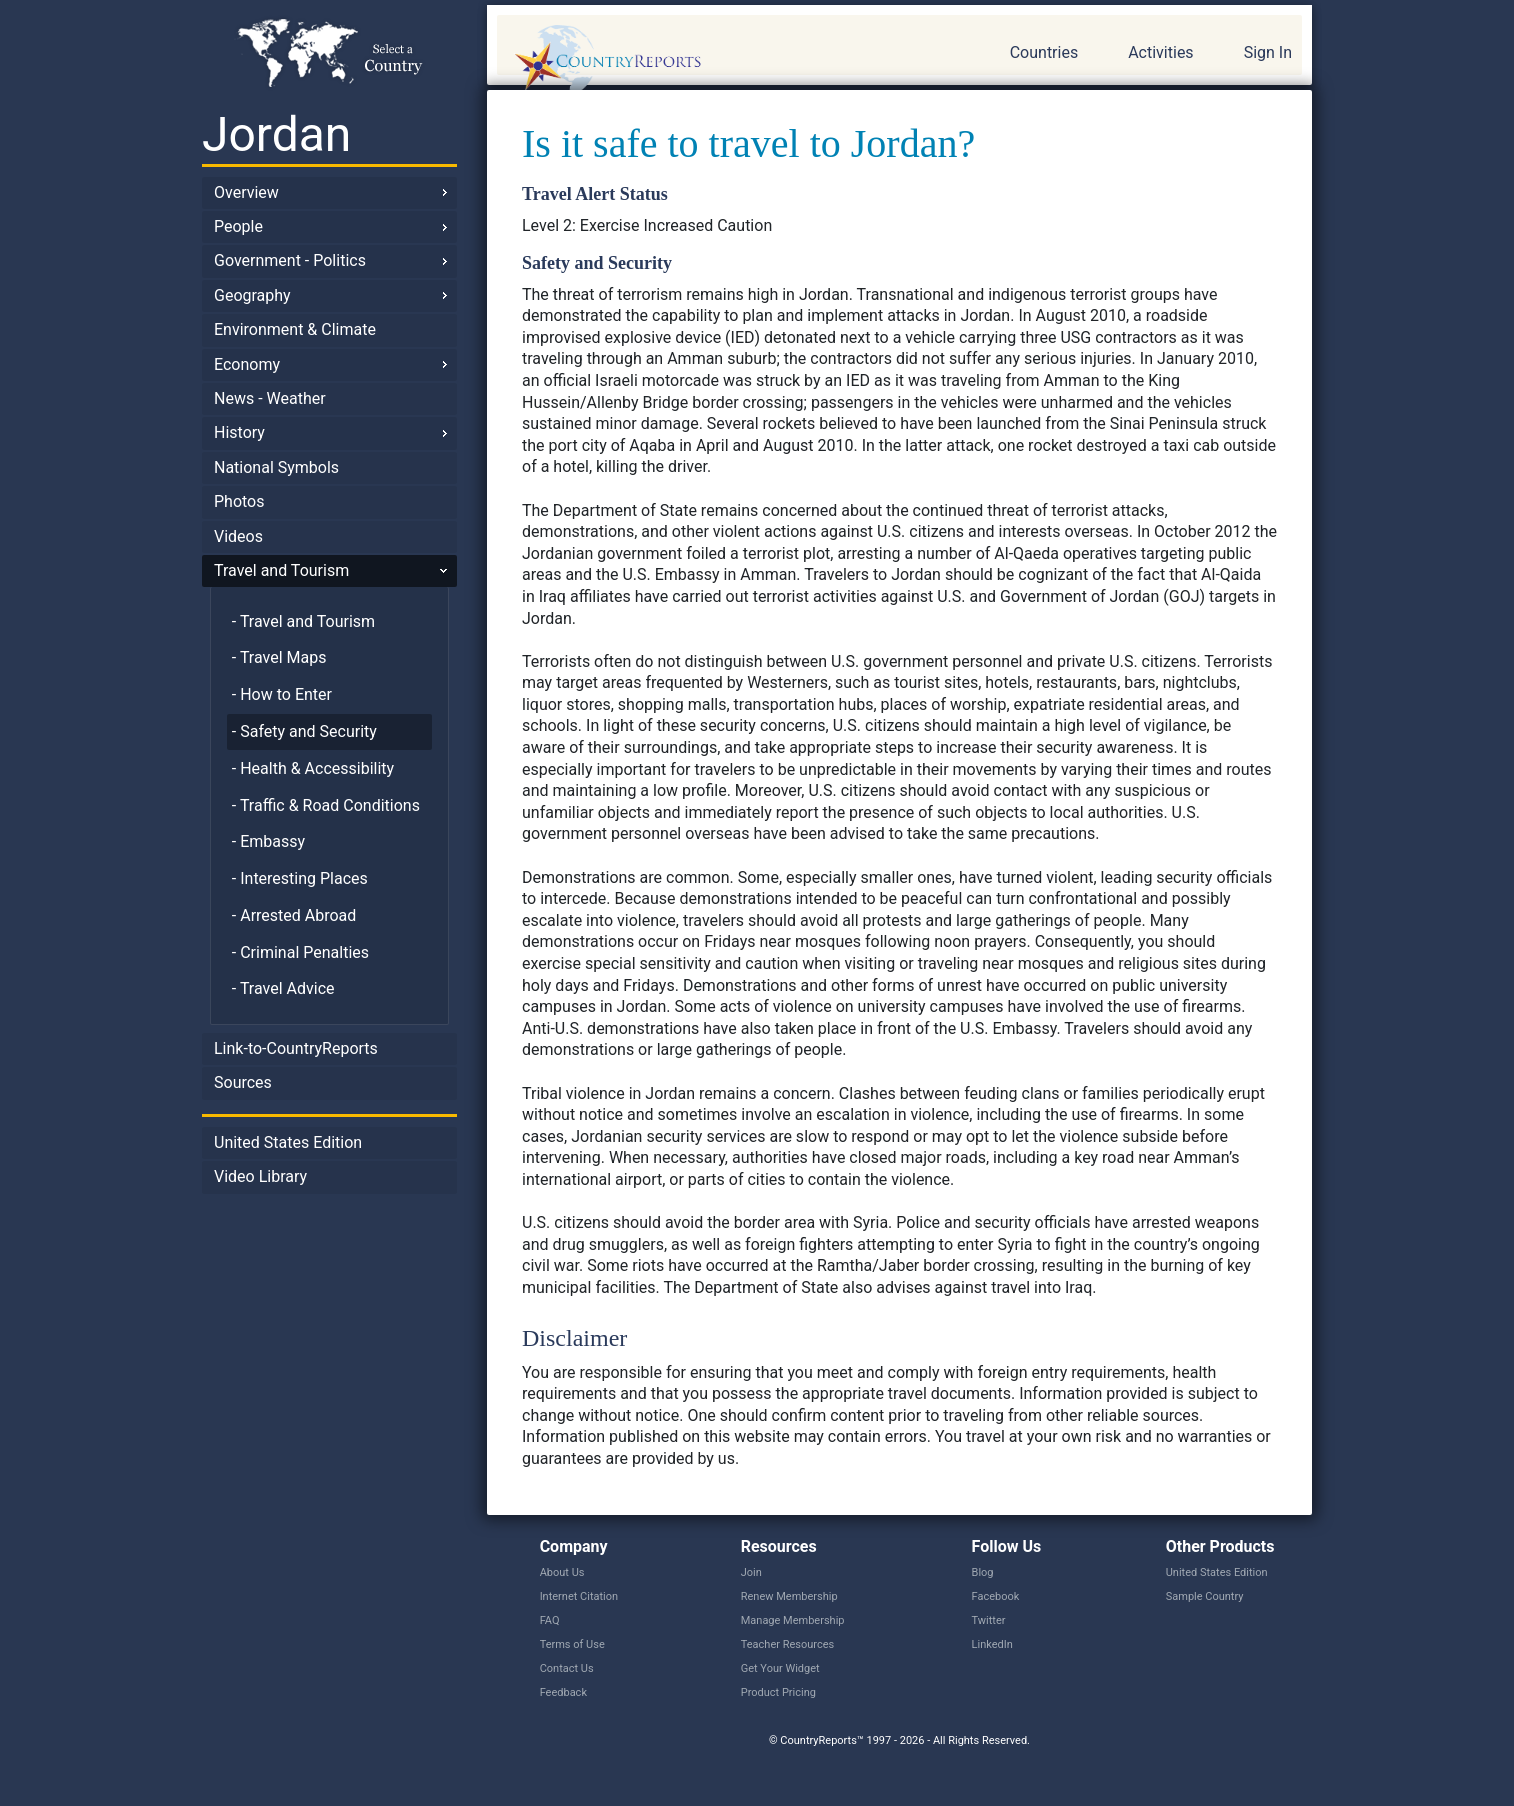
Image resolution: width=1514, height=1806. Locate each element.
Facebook (996, 1596)
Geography (252, 295)
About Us (562, 1572)
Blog (983, 1572)
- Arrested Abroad (294, 915)
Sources (243, 1082)
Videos (238, 536)
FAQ (550, 1620)
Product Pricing (778, 1692)
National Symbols (276, 467)
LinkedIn (992, 1644)
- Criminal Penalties (300, 952)
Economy (247, 364)
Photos (239, 501)
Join (751, 1572)
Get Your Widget (780, 1668)
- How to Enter (282, 694)
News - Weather (270, 398)
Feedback (563, 1692)
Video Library (260, 1176)
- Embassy (268, 841)
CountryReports (716, 60)
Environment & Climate (295, 329)
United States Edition (288, 1142)
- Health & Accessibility (313, 768)
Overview (246, 192)
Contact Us (567, 1668)
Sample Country (1205, 1596)
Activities (1160, 52)
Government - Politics (290, 260)
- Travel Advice (283, 988)
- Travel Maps (279, 657)
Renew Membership (789, 1596)
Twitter (989, 1620)
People (238, 226)
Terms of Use (572, 1644)
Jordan (276, 134)
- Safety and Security (304, 731)
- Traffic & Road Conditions (326, 805)
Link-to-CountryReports (296, 1048)
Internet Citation (579, 1596)
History (239, 432)
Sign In (1268, 52)
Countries (1044, 52)
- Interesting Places (300, 878)
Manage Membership (793, 1620)
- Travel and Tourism (303, 621)
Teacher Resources (787, 1644)
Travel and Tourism (281, 570)
